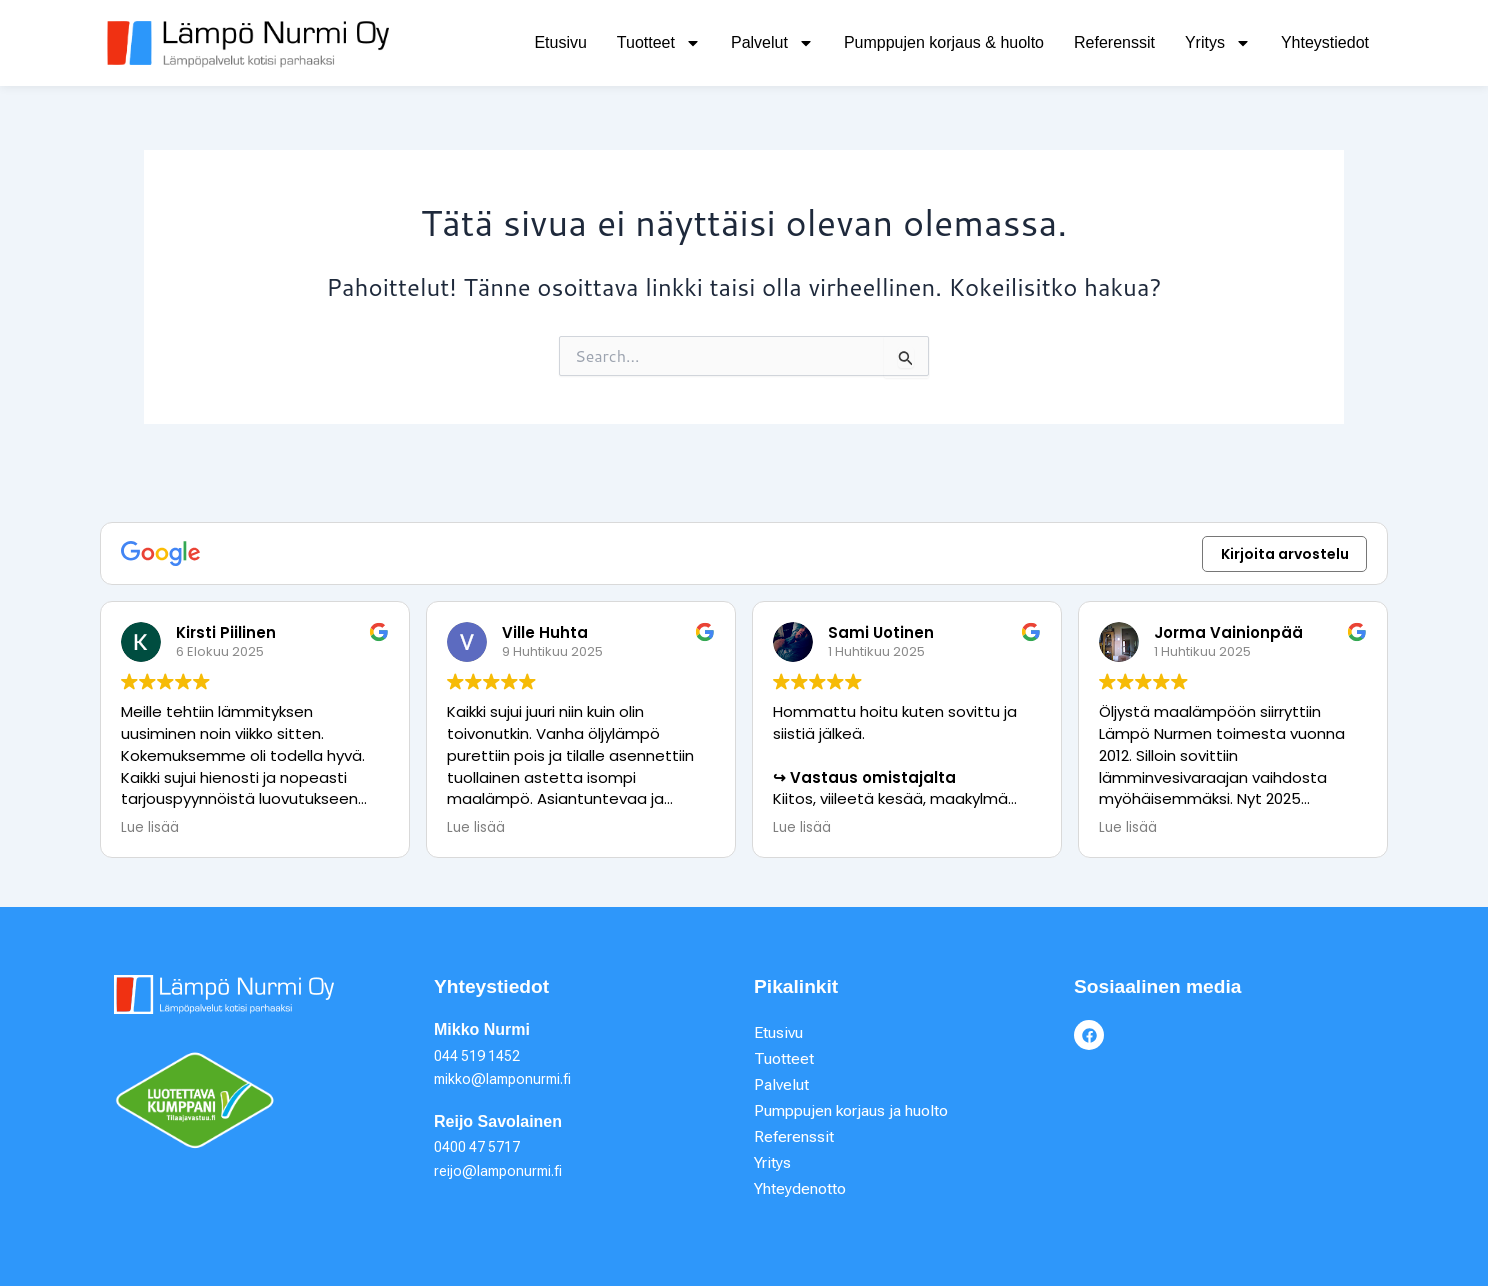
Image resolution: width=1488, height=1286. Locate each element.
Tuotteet (659, 43)
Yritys (1218, 43)
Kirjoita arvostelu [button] (1285, 552)
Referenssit (1114, 42)
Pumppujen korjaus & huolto (944, 42)
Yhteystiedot (1325, 42)
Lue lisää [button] (150, 826)
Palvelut (772, 43)
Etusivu (560, 42)
